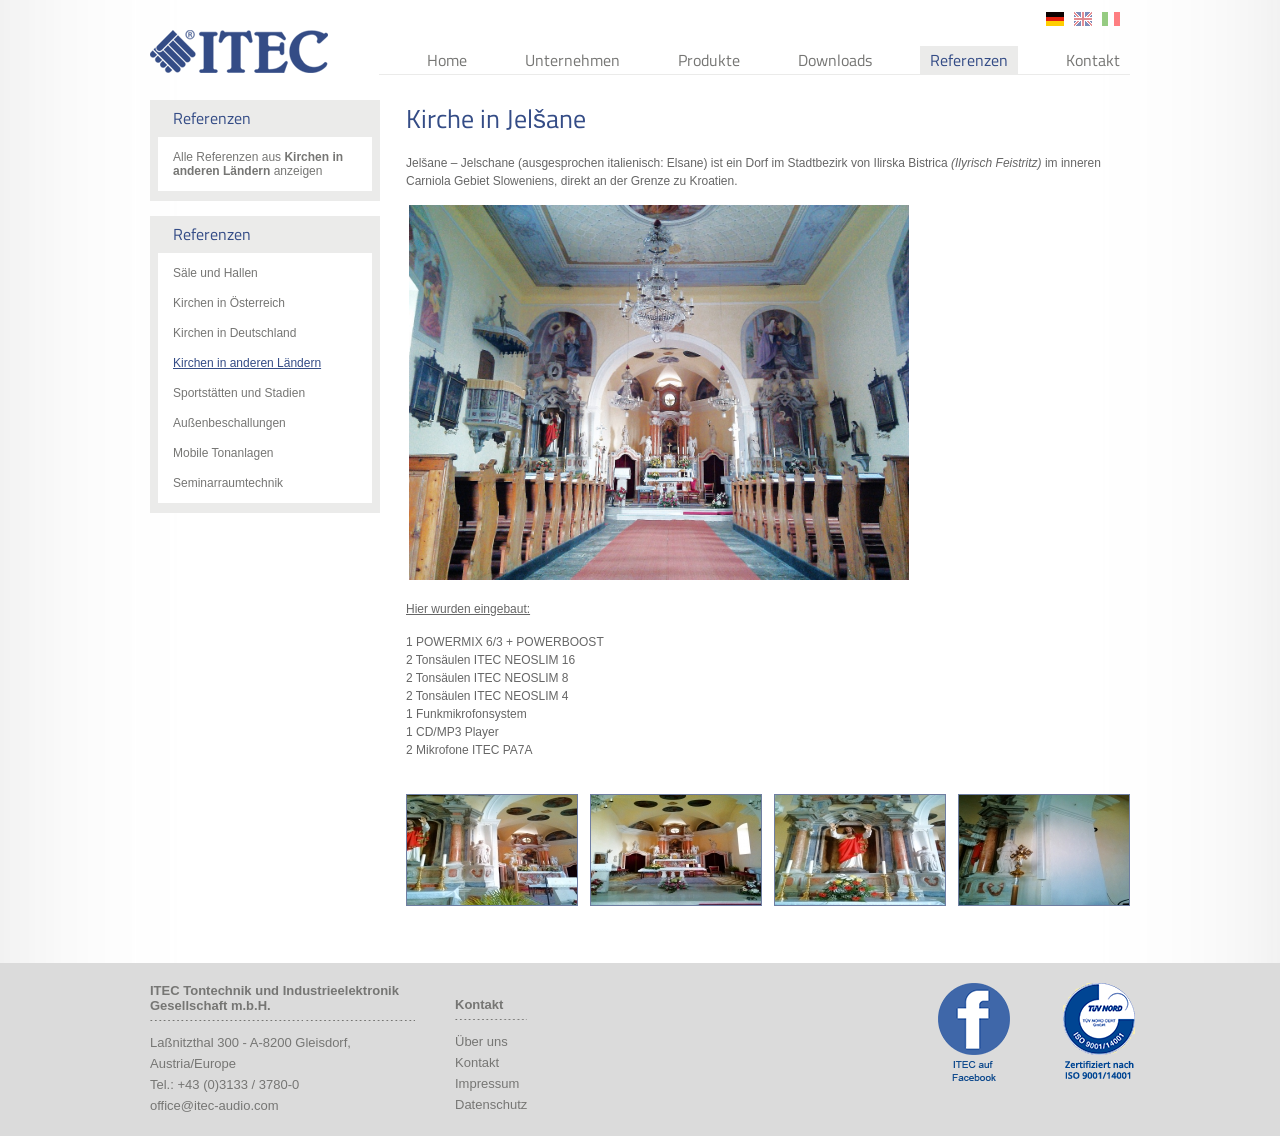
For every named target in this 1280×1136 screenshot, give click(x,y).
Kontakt (1093, 60)
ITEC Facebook (974, 1032)
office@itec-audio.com (214, 1105)
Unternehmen (572, 60)
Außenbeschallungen (229, 423)
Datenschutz (491, 1104)
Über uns (481, 1041)
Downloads (835, 60)
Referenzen (969, 60)
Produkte (709, 60)
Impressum (487, 1083)
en (1083, 19)
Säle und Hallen (215, 273)
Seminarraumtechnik (228, 483)
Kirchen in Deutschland (234, 333)
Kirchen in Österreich (229, 303)
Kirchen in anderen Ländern (247, 363)
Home (447, 60)
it (1111, 19)
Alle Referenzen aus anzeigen (258, 164)
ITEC (239, 51)
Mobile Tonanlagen (223, 453)
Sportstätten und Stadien (239, 393)
